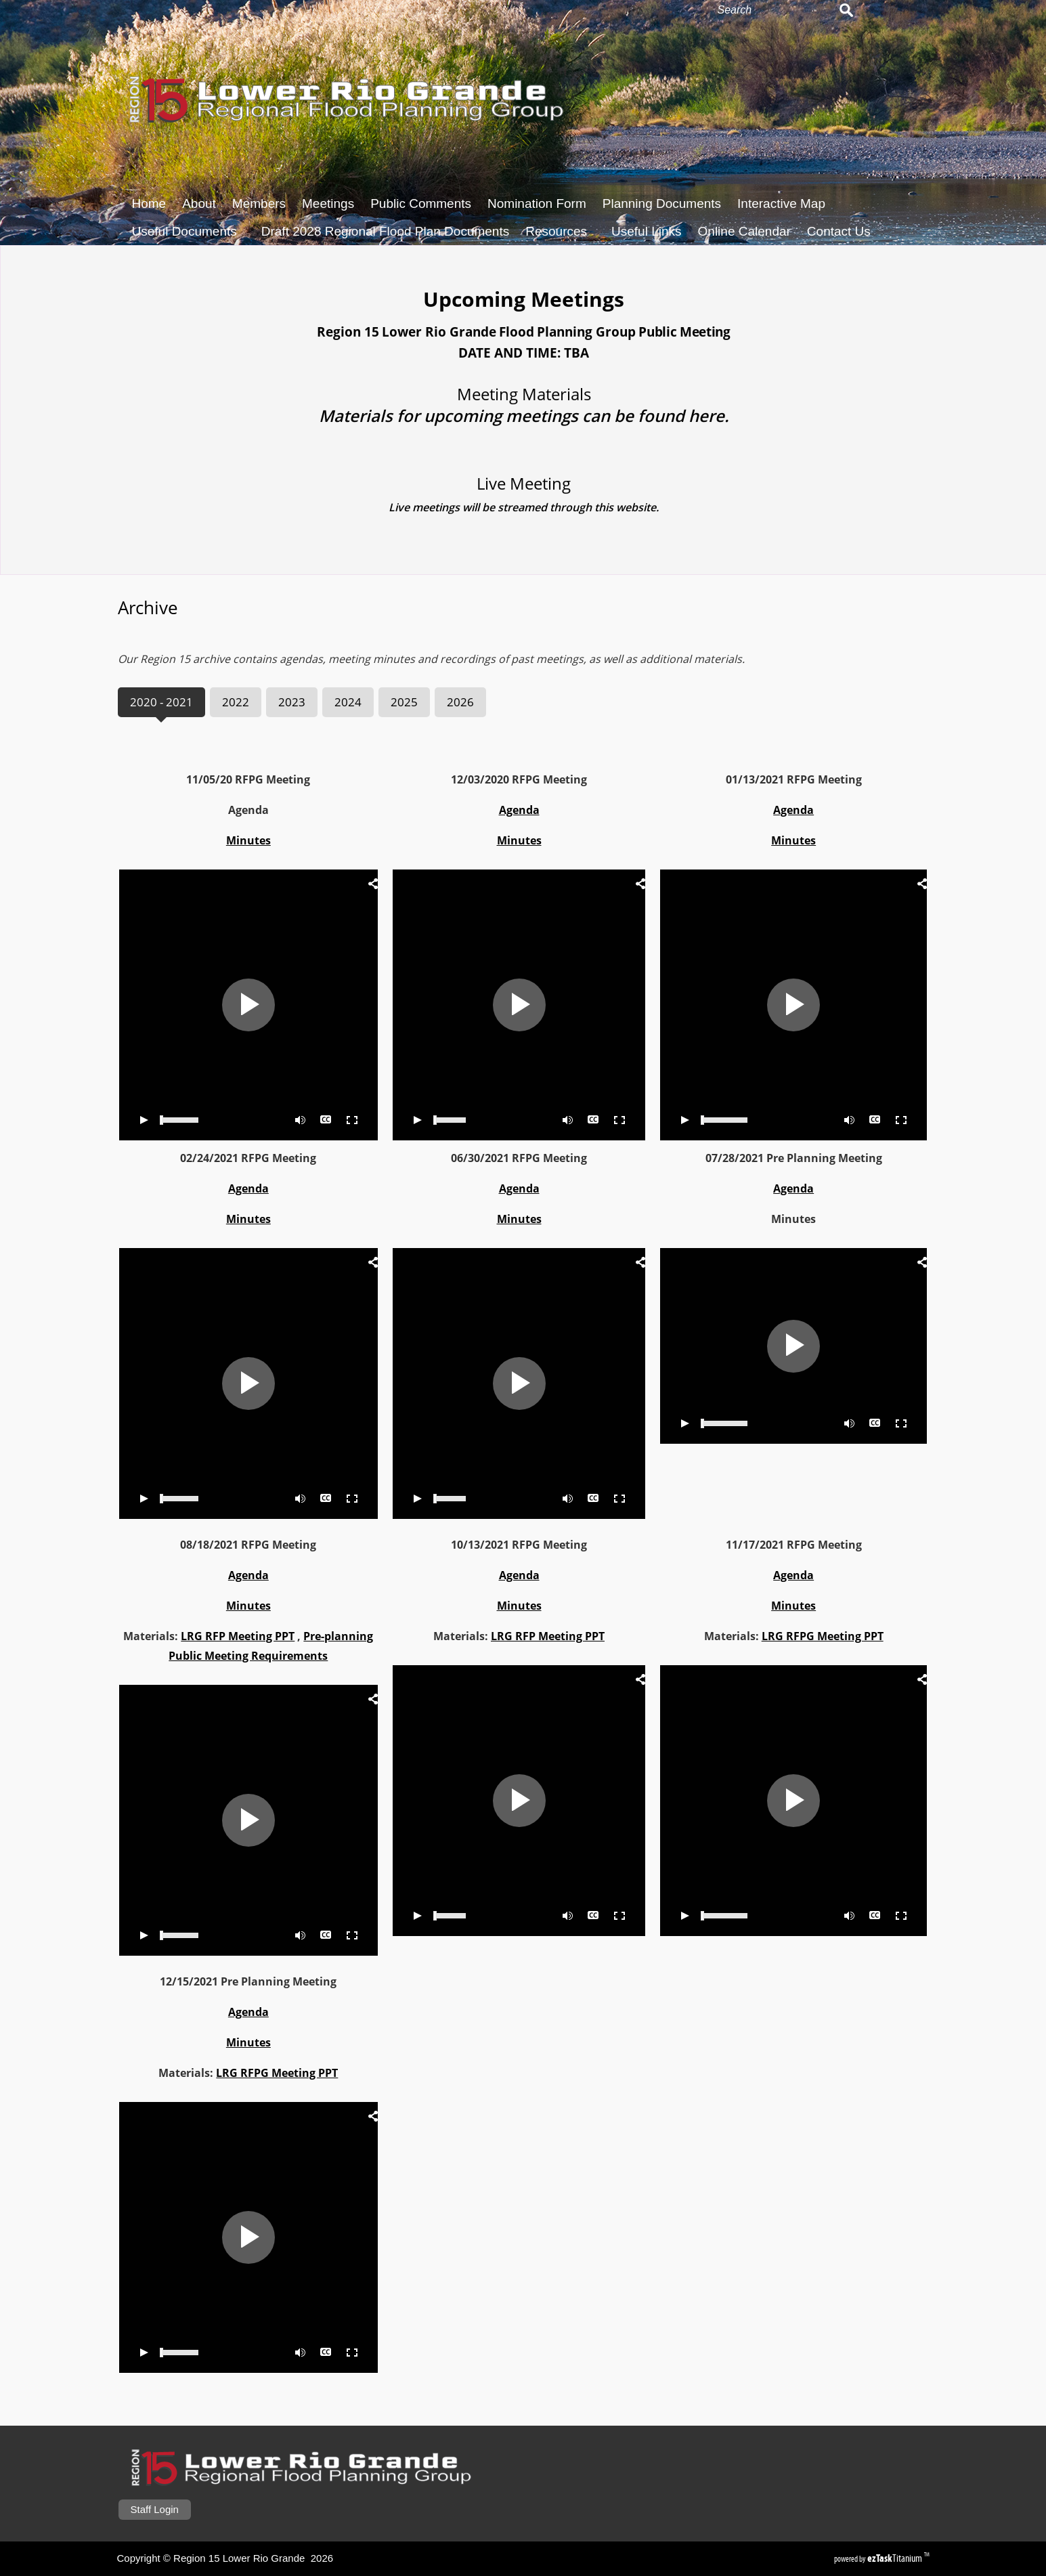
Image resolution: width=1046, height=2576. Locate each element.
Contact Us (839, 231)
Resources (560, 231)
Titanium (895, 2558)
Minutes (188, 840)
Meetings (328, 203)
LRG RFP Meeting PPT (177, 1636)
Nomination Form (536, 203)
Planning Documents (662, 203)
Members (259, 203)
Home (149, 203)
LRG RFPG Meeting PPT (762, 1636)
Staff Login (155, 2509)
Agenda (188, 1188)
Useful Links (646, 231)
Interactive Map (781, 203)
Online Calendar (744, 231)
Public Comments (420, 203)
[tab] (101, 702)
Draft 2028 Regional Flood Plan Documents (385, 231)
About (199, 203)
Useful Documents (188, 231)
